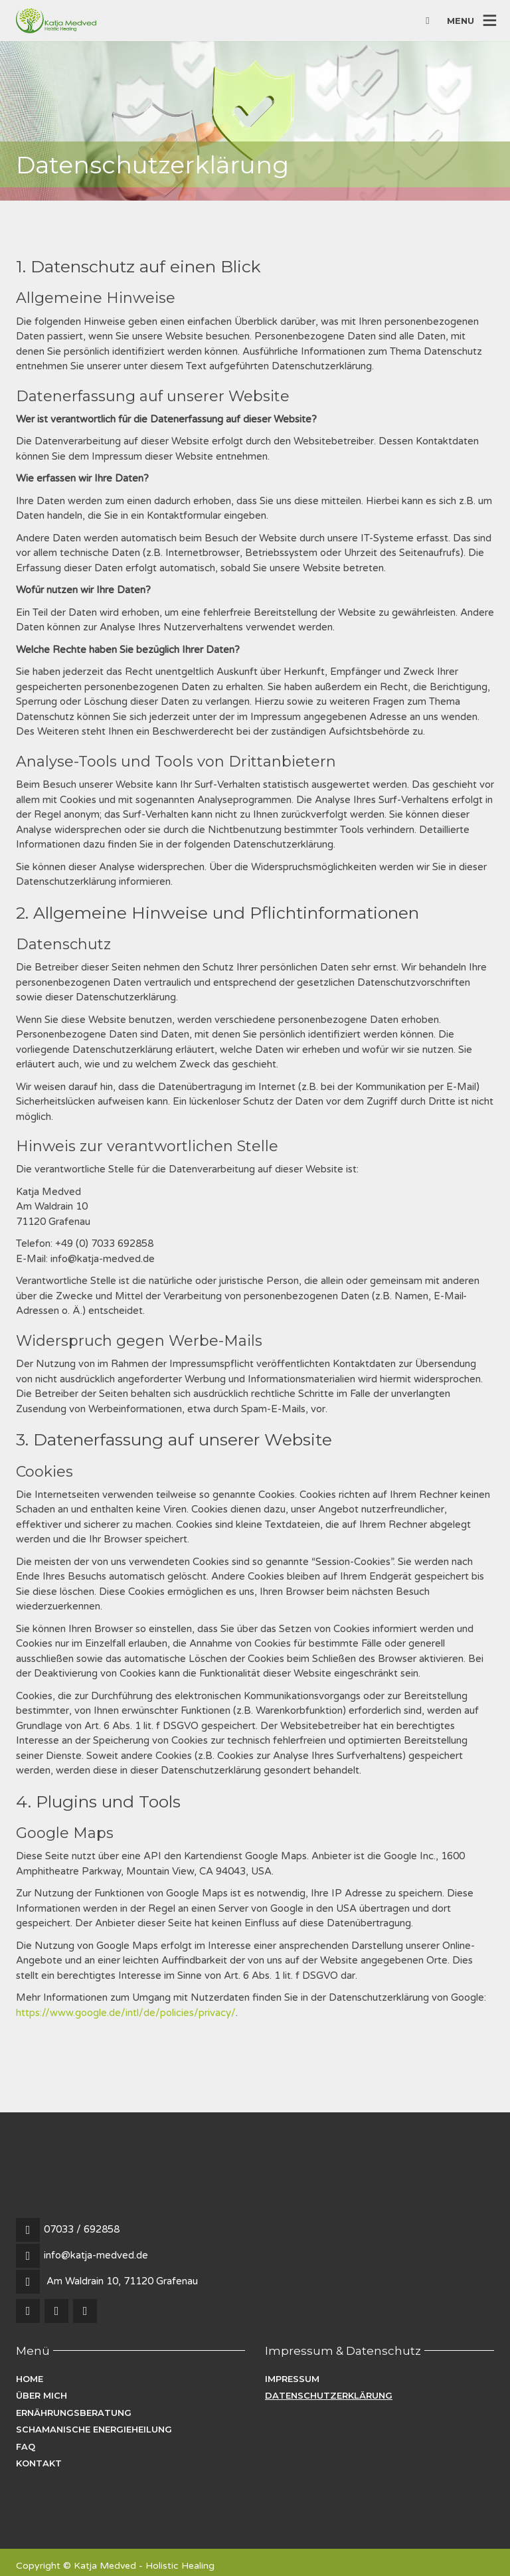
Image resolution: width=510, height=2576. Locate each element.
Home (29, 2378)
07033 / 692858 (82, 2229)
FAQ (25, 2446)
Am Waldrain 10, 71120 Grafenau (122, 2281)
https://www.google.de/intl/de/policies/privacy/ (126, 2013)
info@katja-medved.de (96, 2255)
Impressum (292, 2378)
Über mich (41, 2395)
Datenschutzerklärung (328, 2395)
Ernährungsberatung (73, 2412)
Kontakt (39, 2463)
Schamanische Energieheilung (94, 2429)
